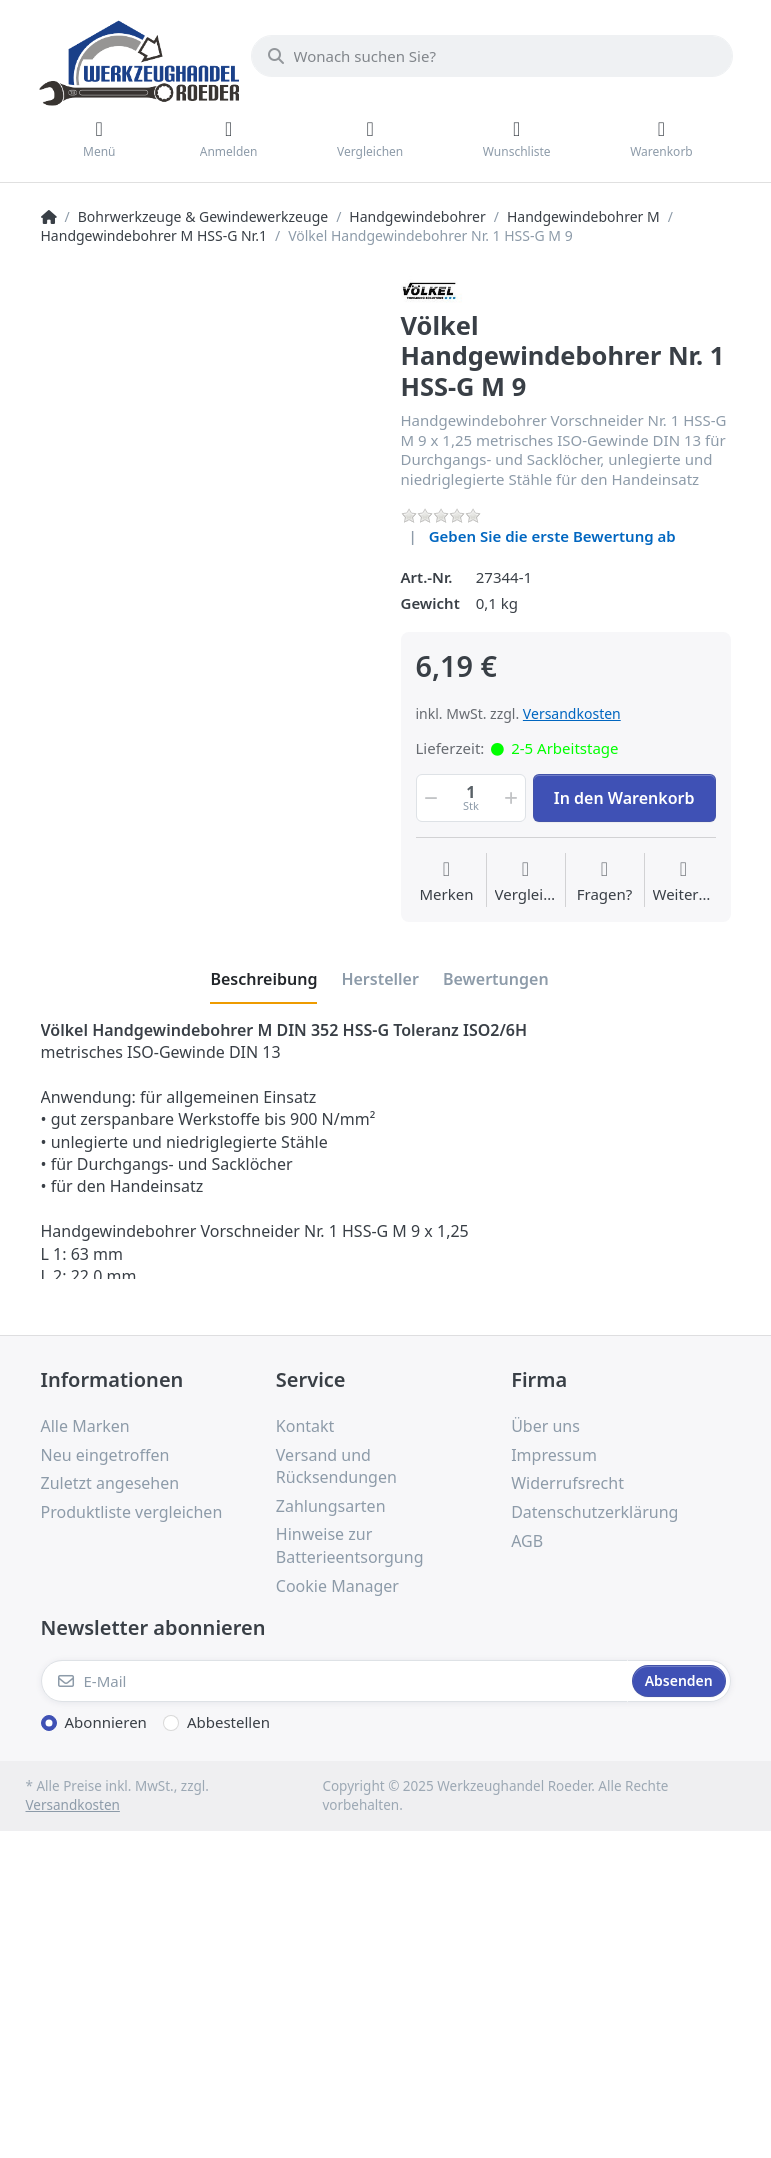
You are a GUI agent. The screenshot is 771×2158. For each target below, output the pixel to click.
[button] (430, 798)
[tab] (263, 979)
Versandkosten (572, 713)
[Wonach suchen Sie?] (492, 56)
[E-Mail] (334, 1681)
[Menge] (471, 798)
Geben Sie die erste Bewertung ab (552, 536)
